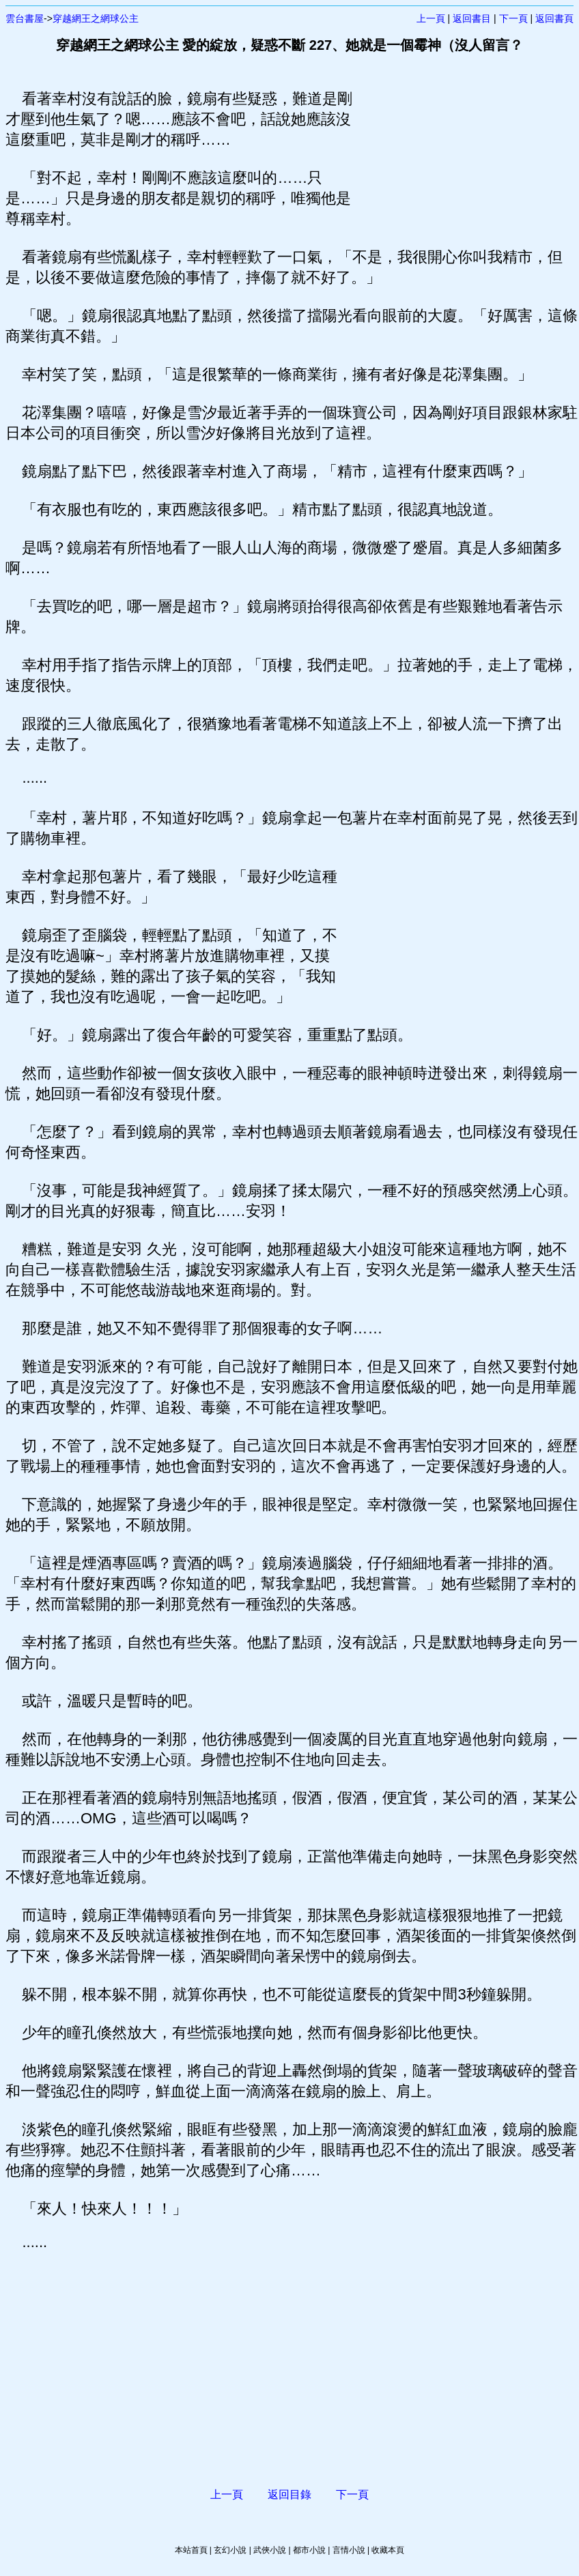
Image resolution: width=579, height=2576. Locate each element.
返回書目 (472, 18)
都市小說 (309, 2550)
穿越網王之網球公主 (96, 18)
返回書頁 (554, 18)
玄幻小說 (230, 2550)
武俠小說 (269, 2550)
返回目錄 (289, 2494)
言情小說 (349, 2550)
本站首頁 (191, 2550)
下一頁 (513, 18)
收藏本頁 (387, 2550)
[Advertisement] (444, 157)
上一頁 (430, 18)
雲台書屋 (24, 18)
